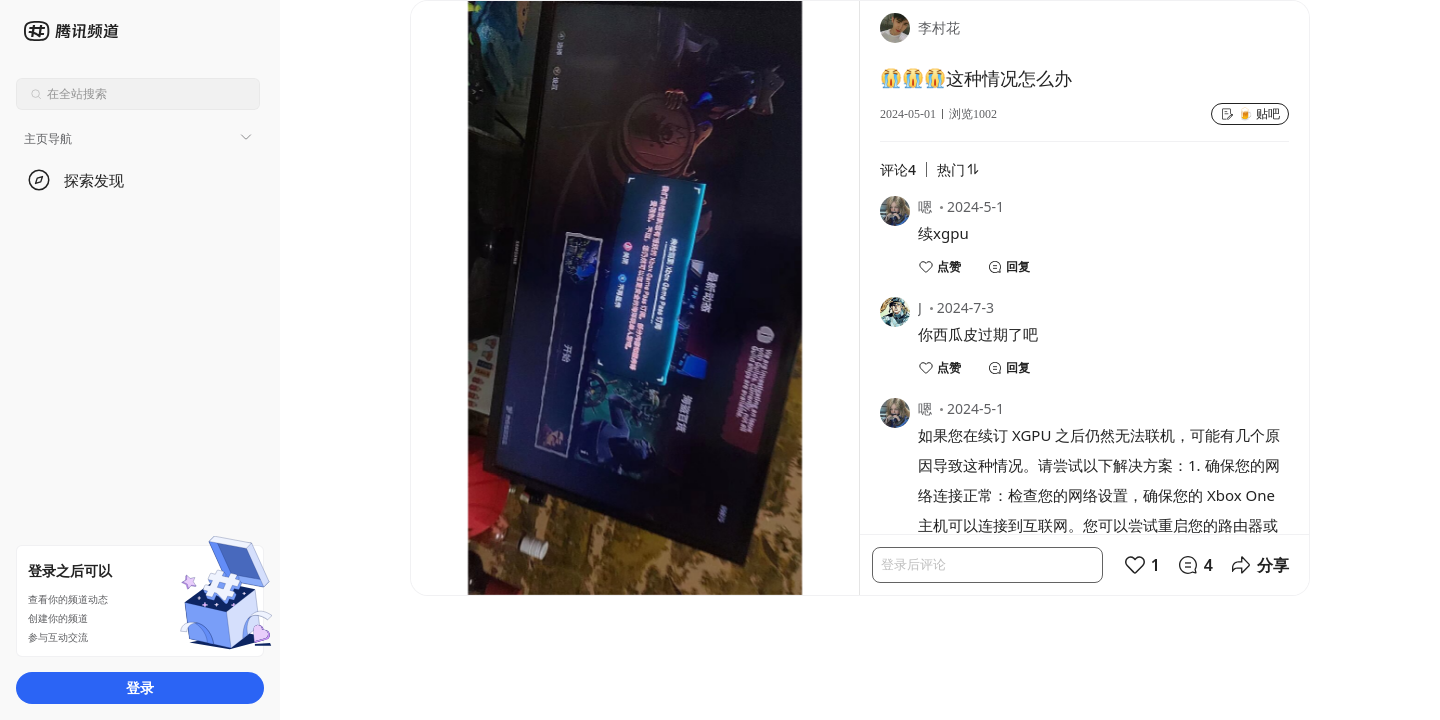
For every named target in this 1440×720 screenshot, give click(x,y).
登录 (140, 687)
